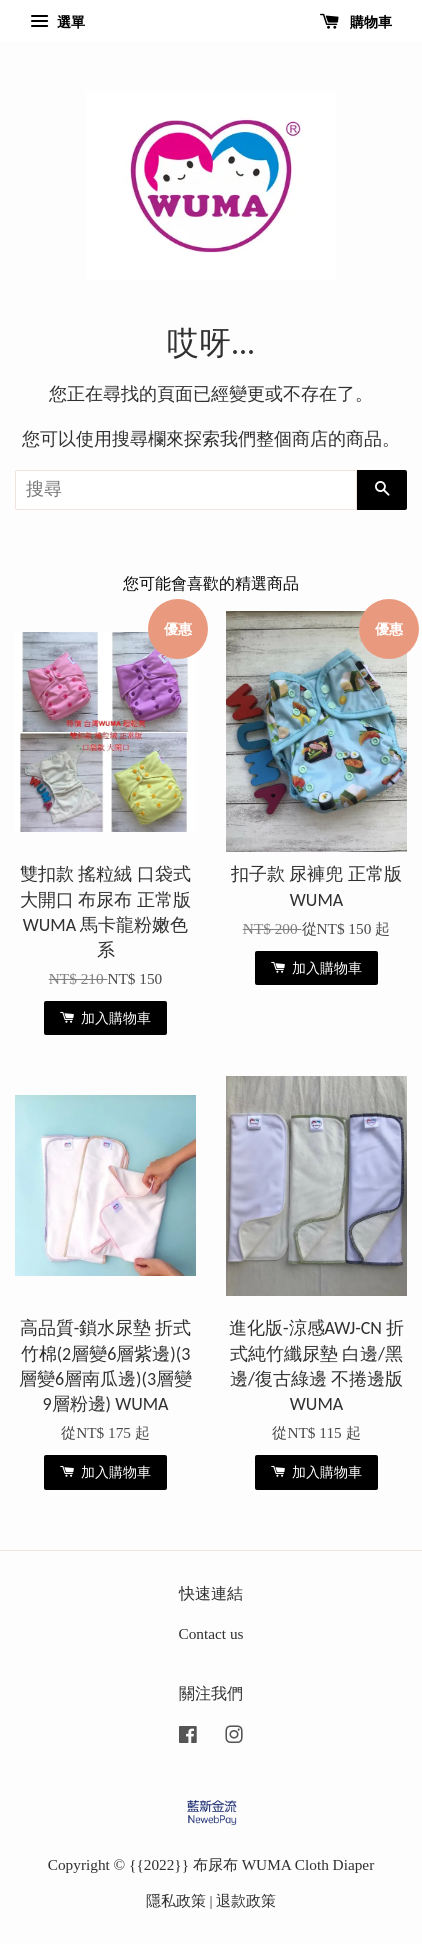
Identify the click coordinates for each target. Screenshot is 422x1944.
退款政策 (246, 1900)
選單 (57, 22)
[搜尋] (186, 490)
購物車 (356, 22)
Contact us (210, 1633)
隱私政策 (176, 1900)
